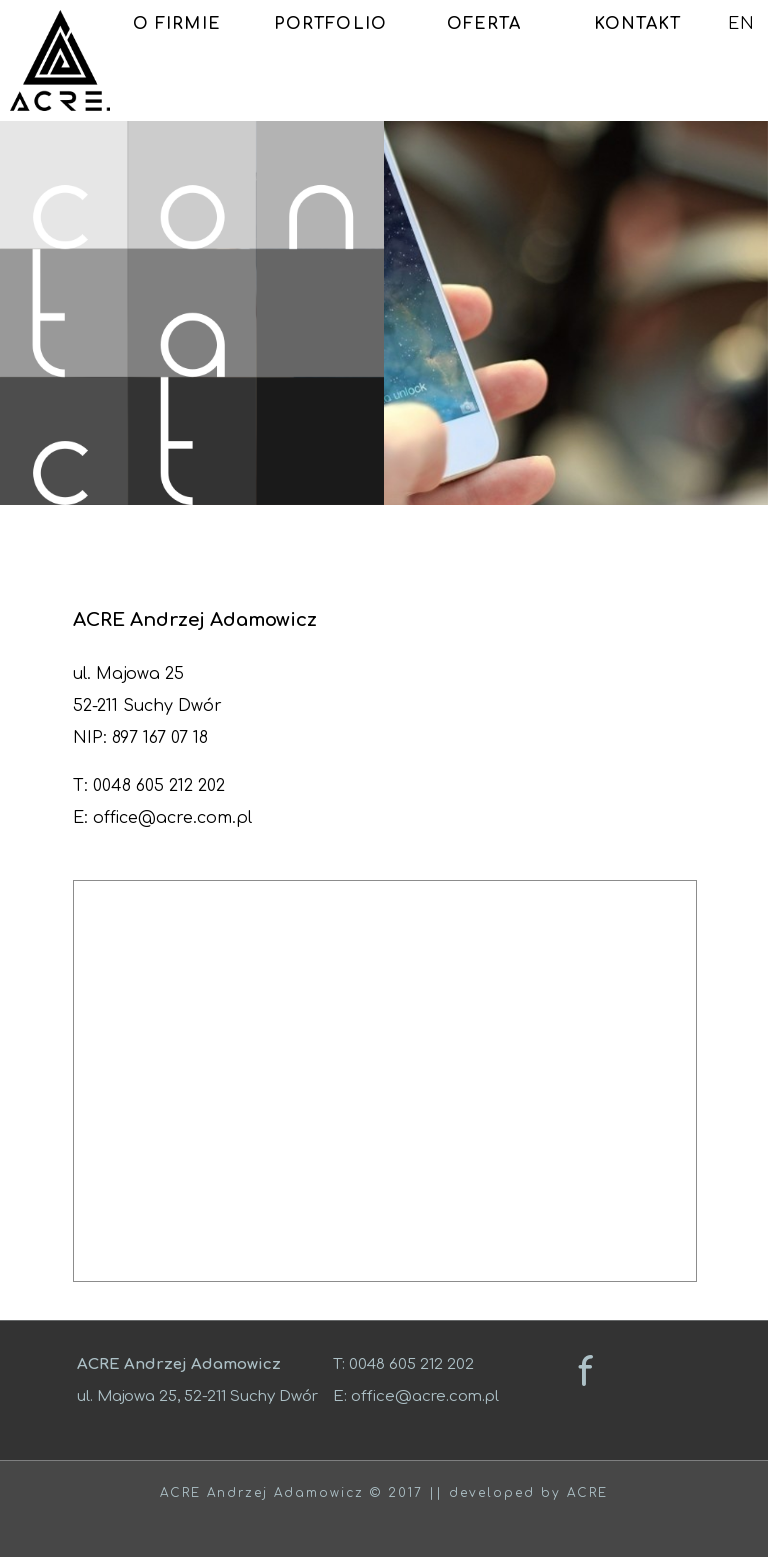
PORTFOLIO (330, 24)
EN (741, 24)
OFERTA (484, 24)
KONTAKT (638, 24)
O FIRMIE (177, 24)
